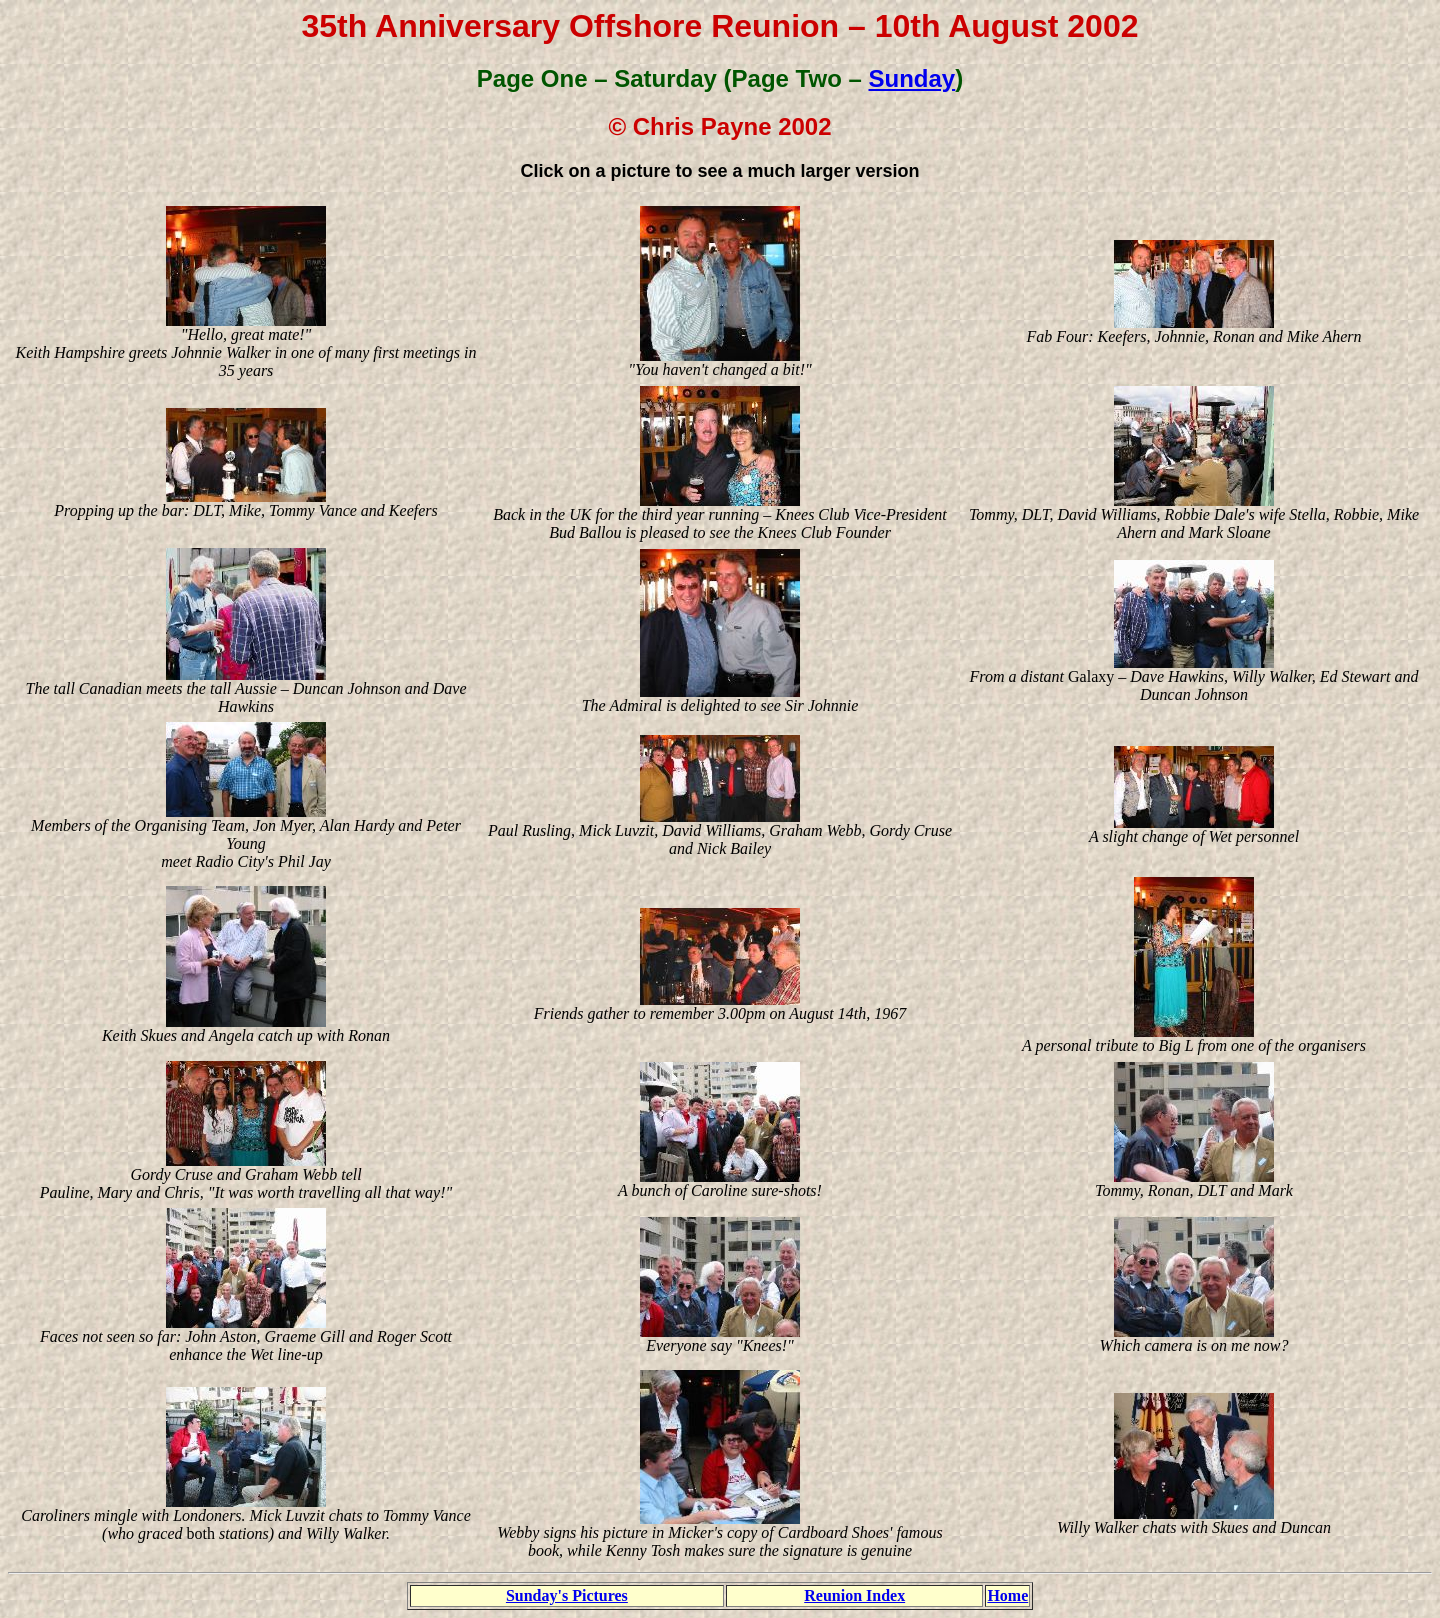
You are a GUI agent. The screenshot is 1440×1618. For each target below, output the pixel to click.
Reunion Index (854, 1595)
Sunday (912, 78)
